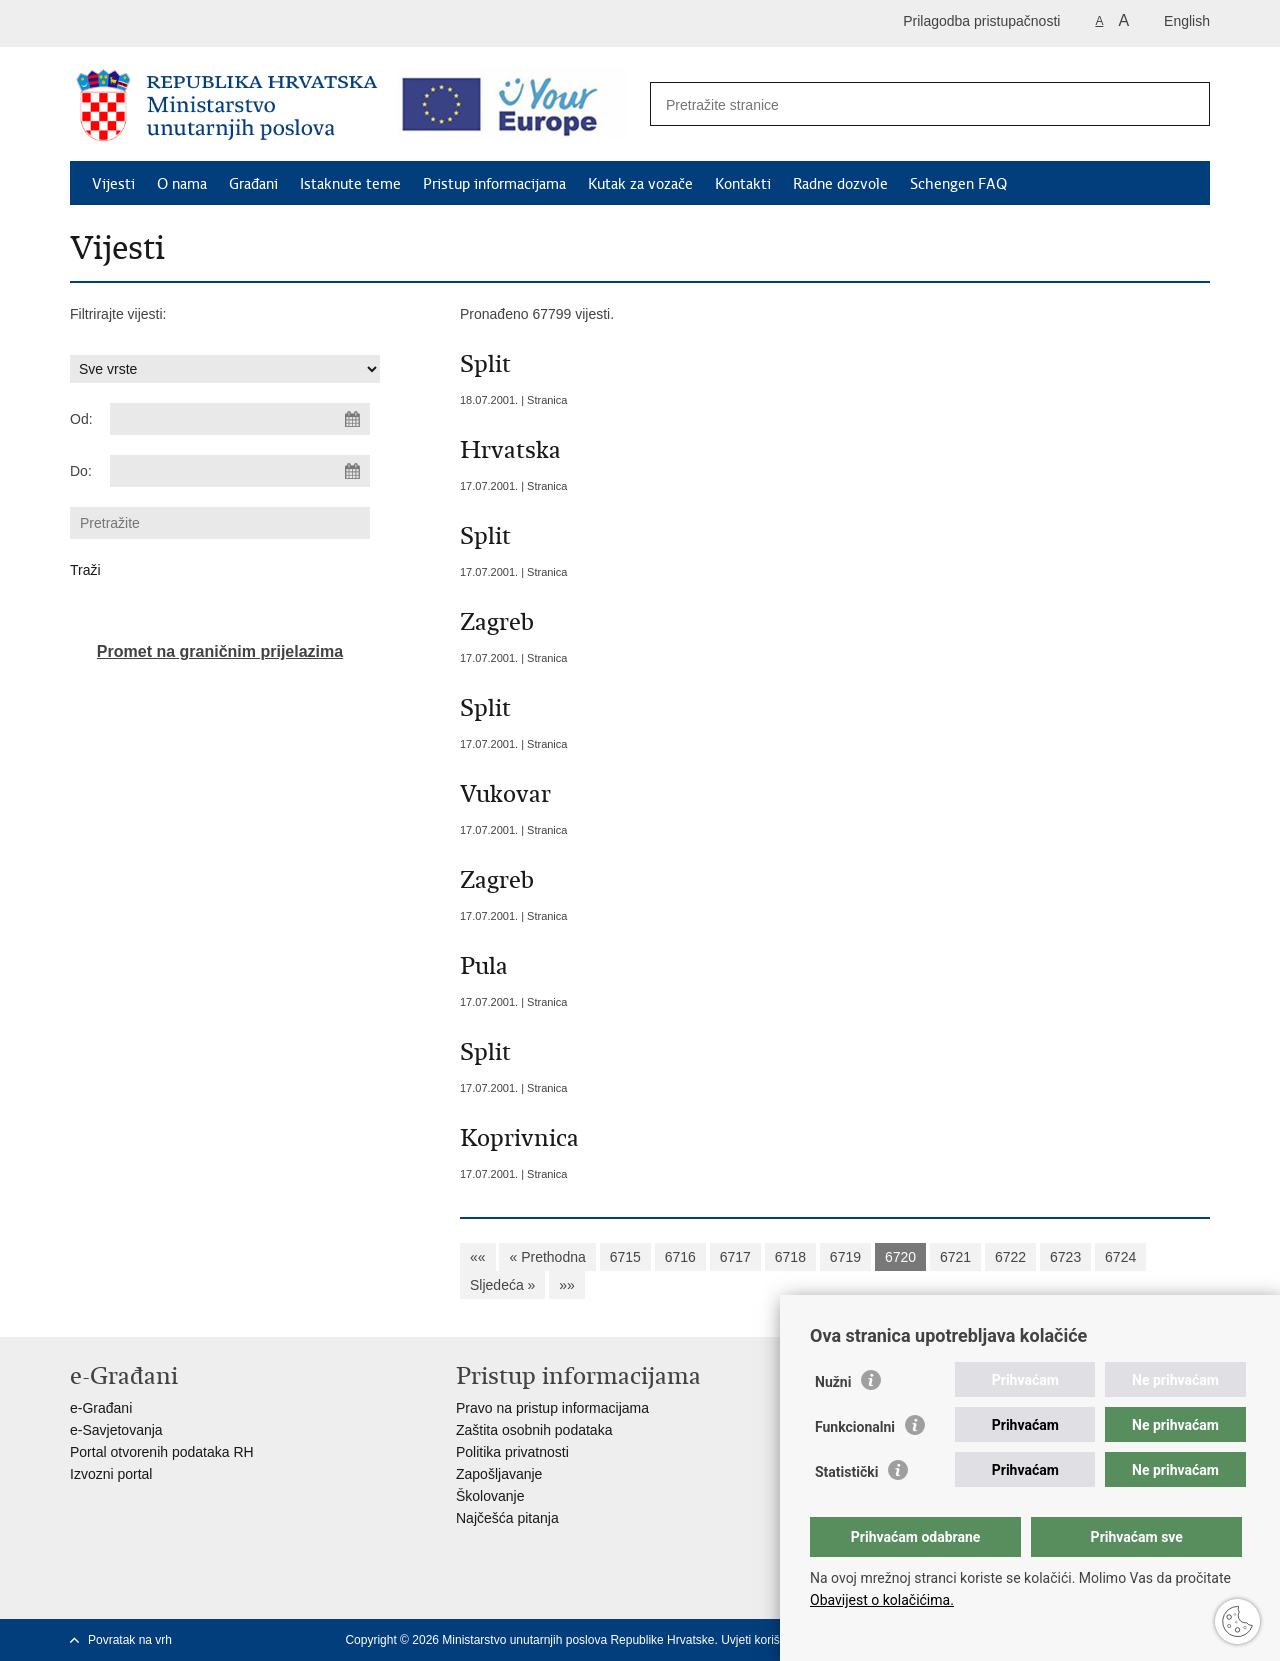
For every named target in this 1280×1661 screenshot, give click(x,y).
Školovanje (490, 1496)
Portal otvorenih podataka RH (162, 1452)
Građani (253, 184)
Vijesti (113, 184)
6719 (845, 1257)
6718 (790, 1257)
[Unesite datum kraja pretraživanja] (240, 471)
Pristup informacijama (494, 184)
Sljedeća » (502, 1285)
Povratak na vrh (130, 1640)
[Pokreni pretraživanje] (1184, 105)
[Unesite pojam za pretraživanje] (908, 104)
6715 (625, 1257)
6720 (900, 1257)
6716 (680, 1257)
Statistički (846, 1472)
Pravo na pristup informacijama (552, 1408)
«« (478, 1257)
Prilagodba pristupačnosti (981, 21)
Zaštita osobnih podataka (534, 1430)
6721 (955, 1257)
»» (567, 1285)
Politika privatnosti (512, 1452)
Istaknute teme (350, 184)
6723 (1065, 1257)
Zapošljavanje (499, 1474)
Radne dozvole (840, 184)
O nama (182, 184)
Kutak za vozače (640, 184)
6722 (1010, 1257)
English (1187, 21)
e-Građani (101, 1408)
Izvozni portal (111, 1474)
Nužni (833, 1382)
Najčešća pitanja (507, 1518)
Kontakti (743, 184)
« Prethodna (547, 1257)
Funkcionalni (855, 1427)
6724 (1120, 1257)
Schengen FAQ (958, 184)
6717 (735, 1257)
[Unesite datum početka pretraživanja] (240, 419)
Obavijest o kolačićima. (882, 1600)
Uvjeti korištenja (763, 1640)
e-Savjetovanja (116, 1430)
